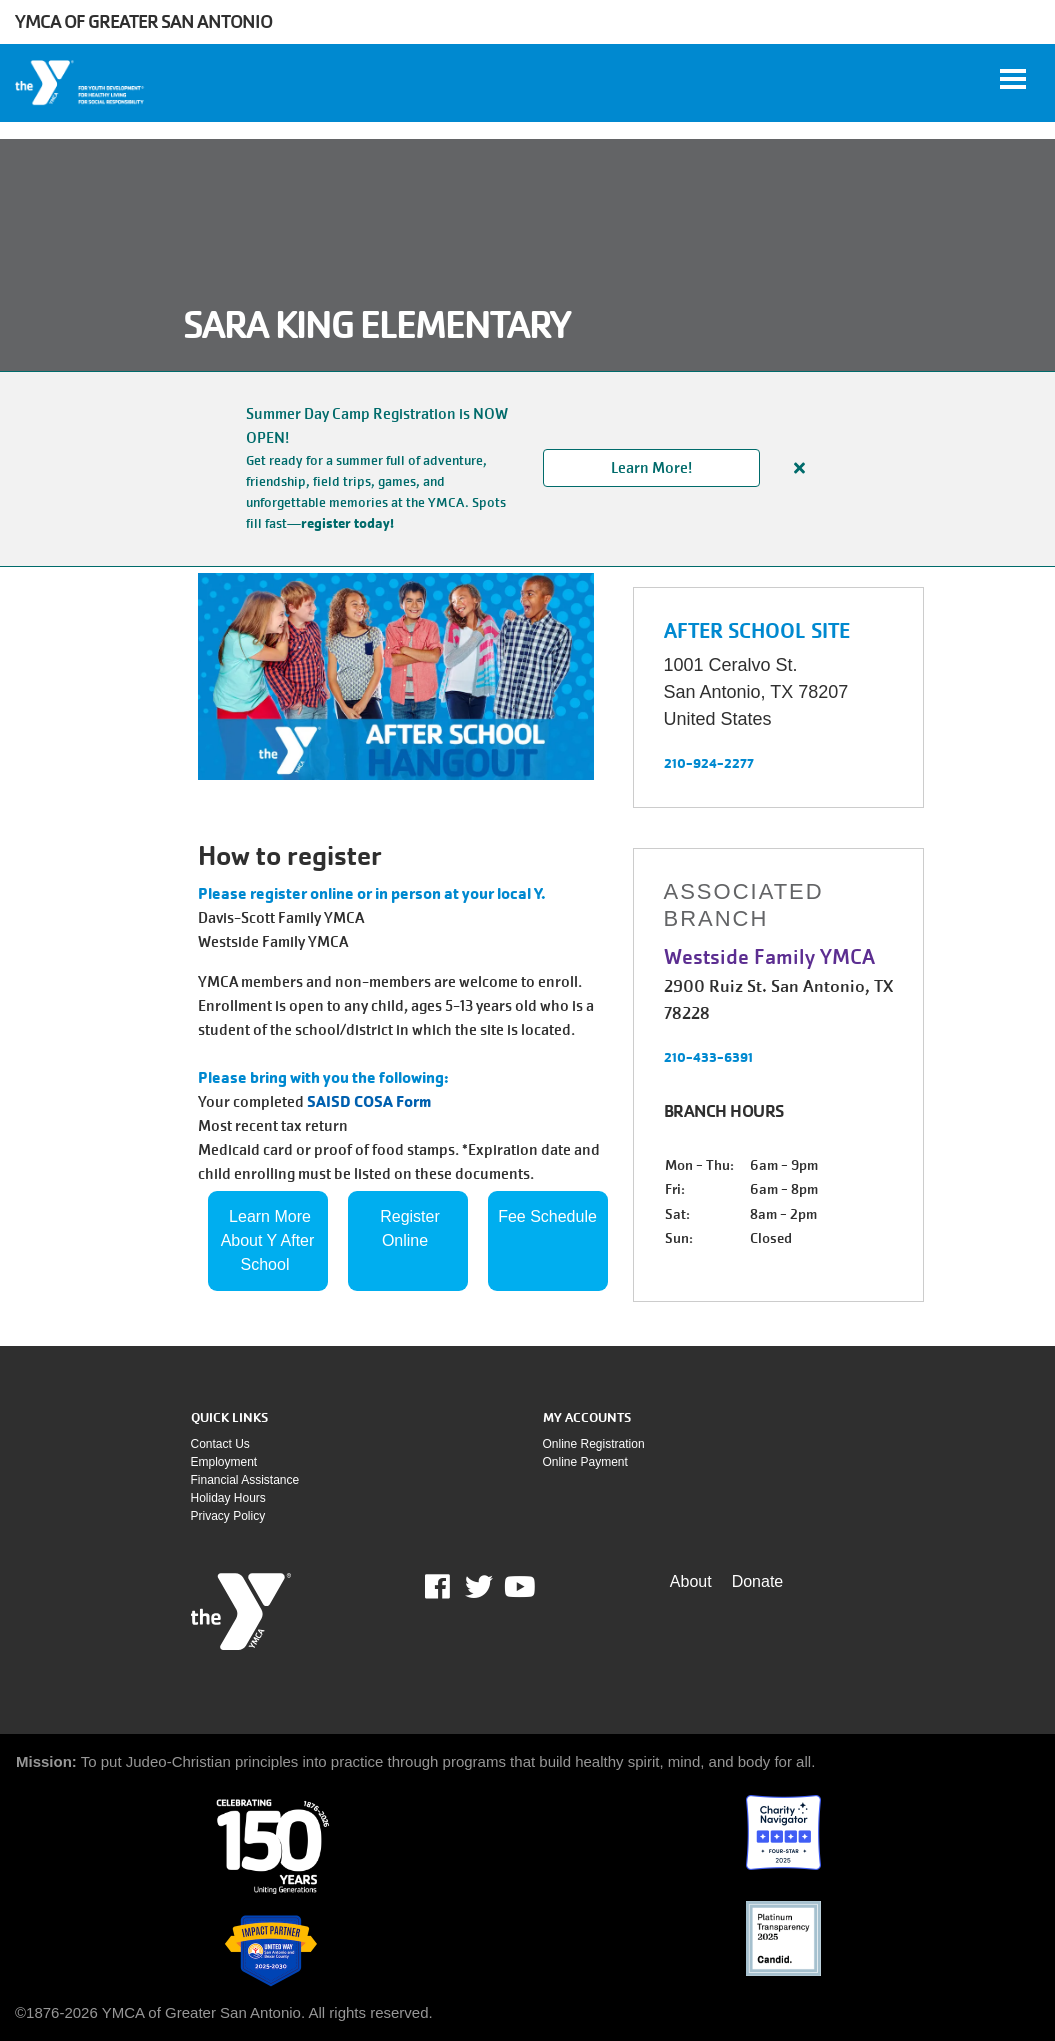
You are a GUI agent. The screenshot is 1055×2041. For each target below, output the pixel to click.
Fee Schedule (547, 1216)
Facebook (451, 1587)
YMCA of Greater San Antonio (143, 21)
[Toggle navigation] (1013, 79)
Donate (758, 1581)
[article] (527, 469)
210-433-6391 (708, 1057)
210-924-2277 (709, 763)
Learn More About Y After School (270, 1240)
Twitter (479, 1587)
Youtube (518, 1587)
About (691, 1581)
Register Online (412, 1228)
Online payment (585, 1462)
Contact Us (220, 1444)
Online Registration (594, 1444)
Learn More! (651, 468)
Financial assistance (245, 1480)
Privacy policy (228, 1516)
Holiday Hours (228, 1498)
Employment (224, 1462)
